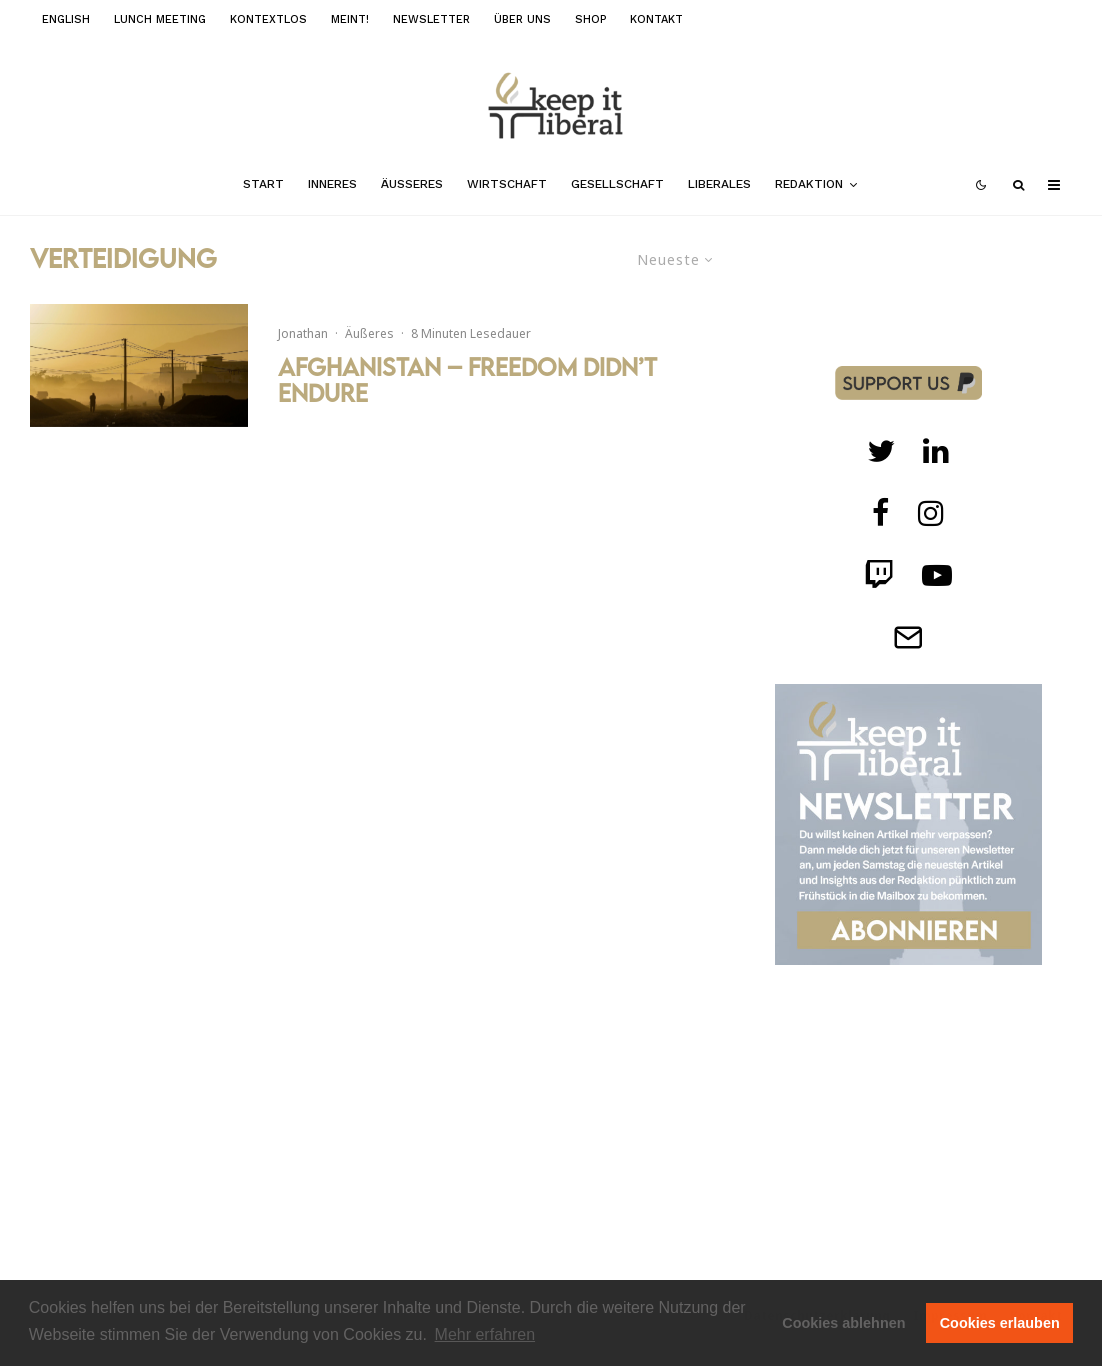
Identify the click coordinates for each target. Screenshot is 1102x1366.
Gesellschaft (617, 184)
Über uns (522, 19)
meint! (350, 19)
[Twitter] (881, 451)
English (66, 19)
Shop (590, 19)
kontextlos (268, 19)
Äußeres (412, 184)
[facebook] (881, 513)
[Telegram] (908, 637)
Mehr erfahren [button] (485, 1334)
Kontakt (656, 19)
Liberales (719, 184)
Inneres (332, 184)
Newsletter (431, 19)
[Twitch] (936, 451)
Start (263, 184)
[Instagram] (931, 513)
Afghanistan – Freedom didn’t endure (467, 380)
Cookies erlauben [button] (1000, 1323)
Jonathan (303, 333)
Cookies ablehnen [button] (843, 1323)
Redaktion (809, 184)
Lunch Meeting (160, 19)
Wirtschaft (507, 184)
